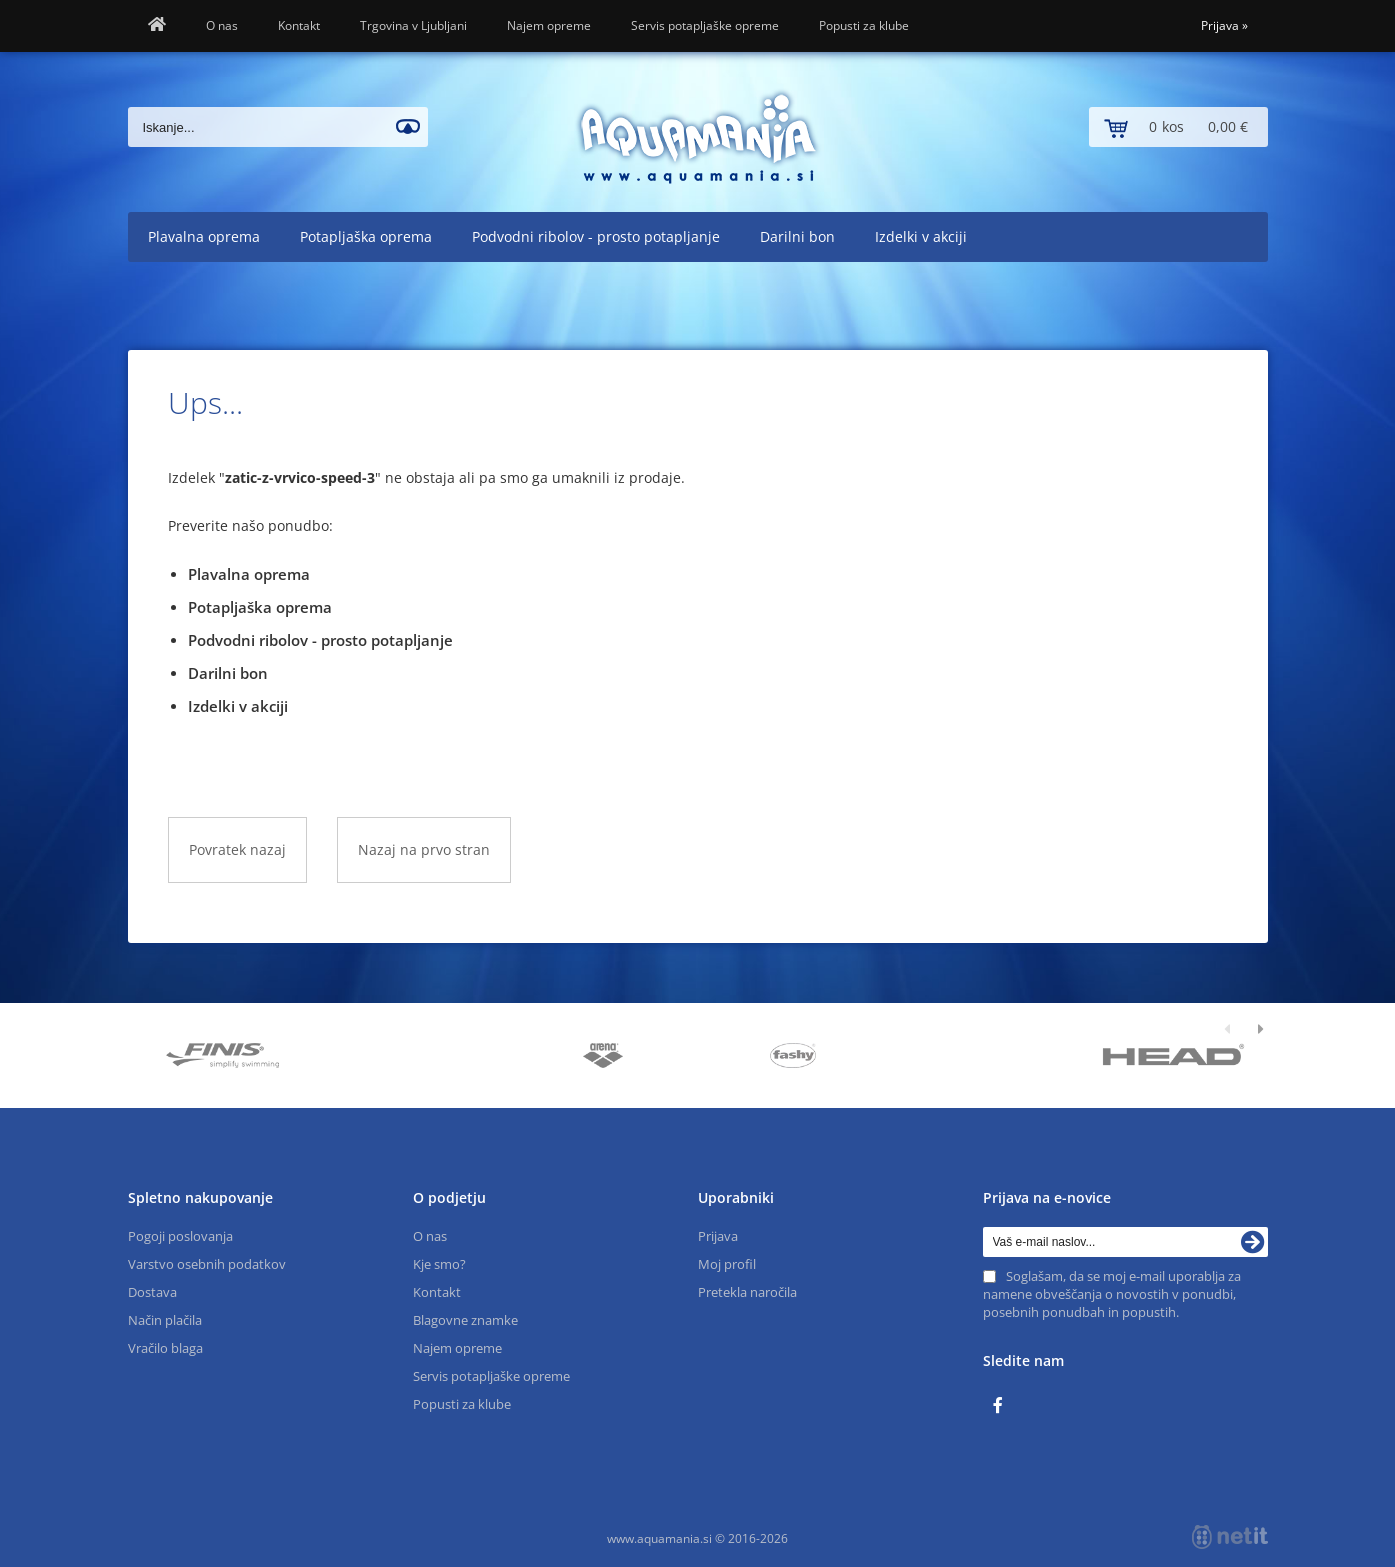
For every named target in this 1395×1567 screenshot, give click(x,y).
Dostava (152, 1292)
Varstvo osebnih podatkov (207, 1264)
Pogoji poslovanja (180, 1236)
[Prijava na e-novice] (1253, 1242)
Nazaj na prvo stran (424, 849)
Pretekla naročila (747, 1292)
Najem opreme (549, 25)
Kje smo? (439, 1264)
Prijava (1224, 25)
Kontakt (299, 25)
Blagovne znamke (465, 1320)
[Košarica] (1178, 127)
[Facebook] (1003, 1406)
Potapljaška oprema (366, 236)
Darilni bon (797, 236)
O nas (222, 25)
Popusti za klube (864, 25)
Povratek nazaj (237, 849)
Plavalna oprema (204, 236)
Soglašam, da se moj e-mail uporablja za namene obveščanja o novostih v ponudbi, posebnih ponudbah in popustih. (1112, 1294)
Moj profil (727, 1264)
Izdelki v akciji (921, 236)
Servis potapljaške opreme (705, 25)
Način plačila (165, 1320)
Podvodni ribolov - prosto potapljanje (596, 236)
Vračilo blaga (165, 1348)
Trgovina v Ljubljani (413, 25)
